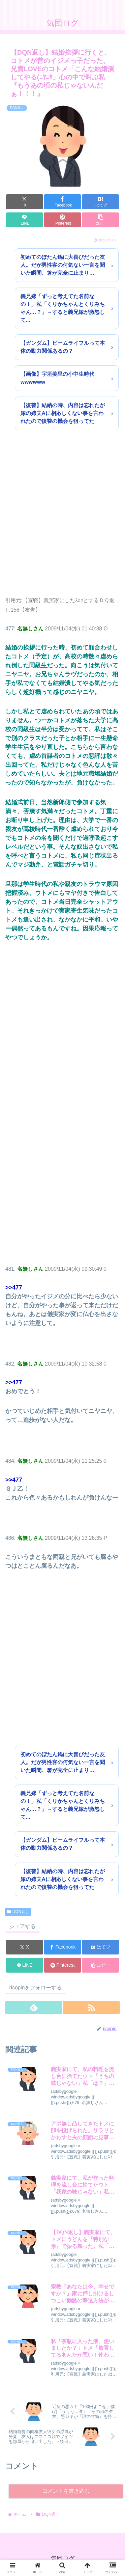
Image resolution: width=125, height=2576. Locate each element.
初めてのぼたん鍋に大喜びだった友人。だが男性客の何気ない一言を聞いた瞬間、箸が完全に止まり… (62, 265)
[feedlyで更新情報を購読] (33, 2007)
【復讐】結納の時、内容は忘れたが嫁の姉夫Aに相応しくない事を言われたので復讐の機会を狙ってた (62, 413)
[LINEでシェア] (24, 219)
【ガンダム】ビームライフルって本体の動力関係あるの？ (62, 347)
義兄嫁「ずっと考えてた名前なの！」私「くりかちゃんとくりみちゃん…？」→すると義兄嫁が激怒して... (62, 308)
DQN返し (18, 1911)
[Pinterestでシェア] (62, 219)
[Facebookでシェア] (62, 201)
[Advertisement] (62, 521)
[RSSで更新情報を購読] (91, 2007)
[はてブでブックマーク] (100, 201)
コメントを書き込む (66, 2491)
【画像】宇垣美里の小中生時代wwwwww (57, 378)
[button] (100, 219)
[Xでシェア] (24, 201)
